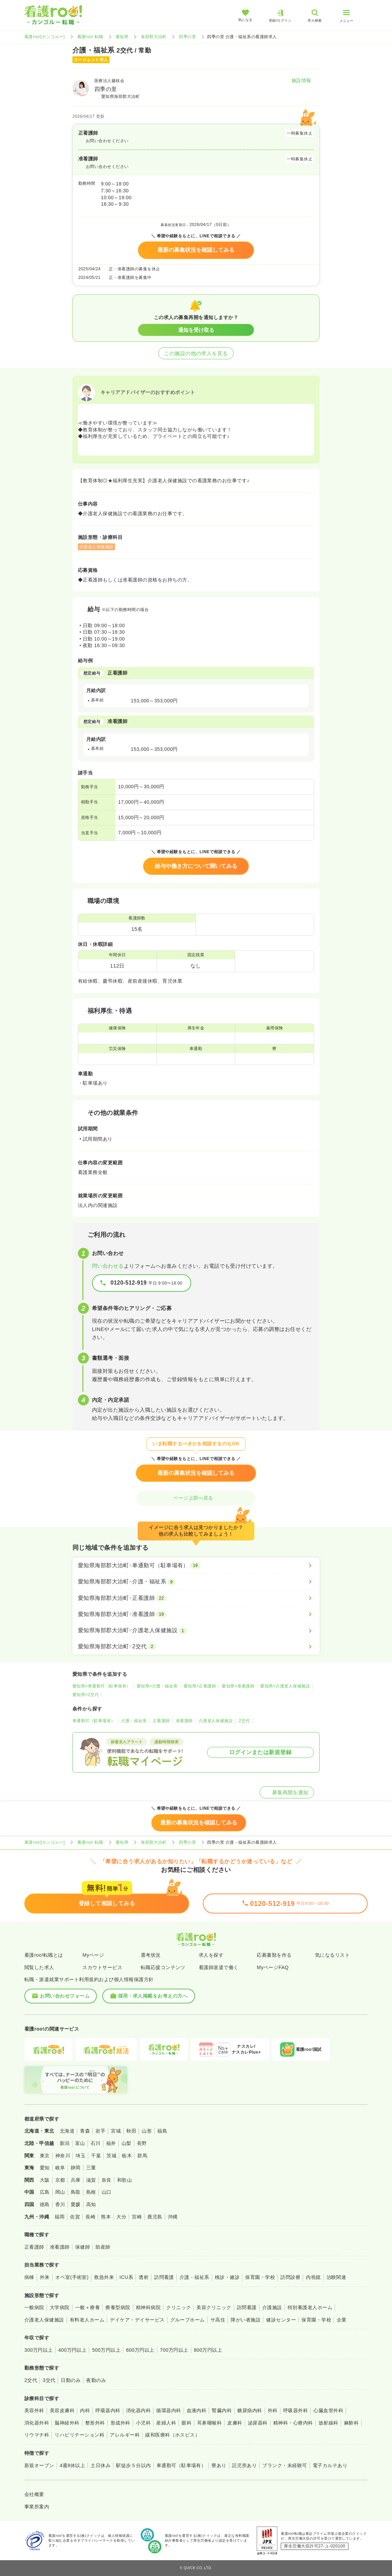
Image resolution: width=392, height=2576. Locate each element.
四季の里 (187, 36)
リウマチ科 (36, 2435)
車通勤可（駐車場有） (93, 1720)
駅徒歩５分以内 (133, 2465)
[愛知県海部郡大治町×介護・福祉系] (196, 1582)
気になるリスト (332, 1955)
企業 (342, 2320)
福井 (111, 2143)
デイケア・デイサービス (137, 2320)
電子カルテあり (330, 2465)
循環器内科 (168, 2410)
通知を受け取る (196, 330)
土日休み (101, 2465)
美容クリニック (213, 2307)
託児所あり (244, 2465)
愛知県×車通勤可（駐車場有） (101, 1686)
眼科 (187, 2423)
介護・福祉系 (134, 1720)
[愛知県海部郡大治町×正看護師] (196, 1598)
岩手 (100, 2131)
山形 (147, 2131)
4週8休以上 (72, 2465)
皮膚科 (234, 2423)
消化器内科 (138, 2410)
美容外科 (34, 2410)
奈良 (107, 2180)
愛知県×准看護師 (238, 1686)
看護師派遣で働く (219, 1967)
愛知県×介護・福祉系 (157, 1686)
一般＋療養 (87, 2307)
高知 (91, 2204)
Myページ (93, 1955)
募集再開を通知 (286, 1792)
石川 (96, 2143)
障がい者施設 (246, 2320)
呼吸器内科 (107, 2410)
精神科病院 (148, 2307)
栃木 (127, 2155)
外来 (45, 2277)
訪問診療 (290, 2277)
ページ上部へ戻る (196, 1498)
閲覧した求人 (39, 1967)
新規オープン (39, 2465)
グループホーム (187, 2320)
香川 (60, 2204)
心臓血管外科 (328, 2410)
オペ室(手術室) (72, 2277)
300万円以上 (38, 2350)
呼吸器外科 (295, 2410)
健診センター (281, 2320)
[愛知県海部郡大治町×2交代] (196, 1646)
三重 (91, 2167)
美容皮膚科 (62, 2410)
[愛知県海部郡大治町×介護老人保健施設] (196, 1630)
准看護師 (184, 1720)
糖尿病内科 (249, 2410)
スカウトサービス (102, 1967)
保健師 (82, 2247)
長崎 (90, 2216)
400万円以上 (72, 2350)
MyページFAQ (273, 1967)
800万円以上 (208, 2350)
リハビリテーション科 (79, 2435)
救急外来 (104, 2277)
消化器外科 (36, 2423)
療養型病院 (117, 2307)
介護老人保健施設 (216, 1720)
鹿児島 (154, 2216)
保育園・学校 (260, 2277)
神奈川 (62, 2155)
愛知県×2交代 (85, 1694)
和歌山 (124, 2180)
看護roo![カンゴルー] (44, 36)
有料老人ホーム (87, 2320)
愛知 (45, 2167)
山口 (107, 2192)
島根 (91, 2192)
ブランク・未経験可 (284, 2465)
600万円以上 (140, 2350)
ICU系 (126, 2277)
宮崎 (137, 2216)
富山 (80, 2143)
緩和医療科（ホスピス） (172, 2435)
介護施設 (272, 2307)
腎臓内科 (222, 2410)
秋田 (131, 2131)
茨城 (111, 2155)
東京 (45, 2155)
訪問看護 (164, 2277)
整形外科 (95, 2423)
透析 (144, 2277)
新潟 (65, 2143)
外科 (273, 2410)
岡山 (60, 2192)
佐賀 (75, 2216)
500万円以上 (106, 2350)
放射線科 (328, 2423)
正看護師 (161, 1720)
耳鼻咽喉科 (209, 2423)
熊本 (106, 2216)
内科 (85, 2410)
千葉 (96, 2155)
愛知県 (122, 36)
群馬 (142, 2155)
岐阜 (60, 2167)
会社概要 (34, 2494)
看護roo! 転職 (90, 36)
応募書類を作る (274, 1955)
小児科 (143, 2423)
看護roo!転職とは (43, 1955)
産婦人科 (166, 2423)
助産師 (102, 2247)
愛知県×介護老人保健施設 (285, 1686)
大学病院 (60, 2307)
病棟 (29, 2277)
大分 (121, 2216)
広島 (45, 2192)
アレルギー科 (125, 2435)
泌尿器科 (258, 2423)
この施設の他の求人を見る (196, 353)
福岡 (60, 2216)
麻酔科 (351, 2423)
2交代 (244, 1720)
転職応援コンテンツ (163, 1967)
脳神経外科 (67, 2423)
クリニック (178, 2307)
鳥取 (76, 2192)
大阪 (45, 2180)
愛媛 (76, 2204)
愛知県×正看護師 (200, 1686)
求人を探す (211, 1955)
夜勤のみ (96, 2380)
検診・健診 (227, 2277)
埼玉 (80, 2155)
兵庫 (76, 2180)
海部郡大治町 (153, 36)
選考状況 (151, 1955)
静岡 (76, 2167)
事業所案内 (36, 2506)
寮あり (218, 2465)
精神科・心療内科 (293, 2423)
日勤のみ (71, 2380)
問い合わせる (108, 1266)
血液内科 (197, 2410)
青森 (85, 2131)
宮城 (116, 2131)
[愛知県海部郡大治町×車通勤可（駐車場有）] (196, 1565)
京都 (60, 2180)
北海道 (67, 2131)
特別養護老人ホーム (310, 2307)
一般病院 (34, 2307)
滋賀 (91, 2180)
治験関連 (336, 2277)
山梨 (126, 2143)
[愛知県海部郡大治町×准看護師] (196, 1614)
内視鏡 (313, 2277)
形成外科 (120, 2423)
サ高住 (217, 2320)
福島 (162, 2131)
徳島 (45, 2204)
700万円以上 (174, 2350)
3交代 (49, 2380)
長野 (142, 2143)
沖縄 (173, 2216)
